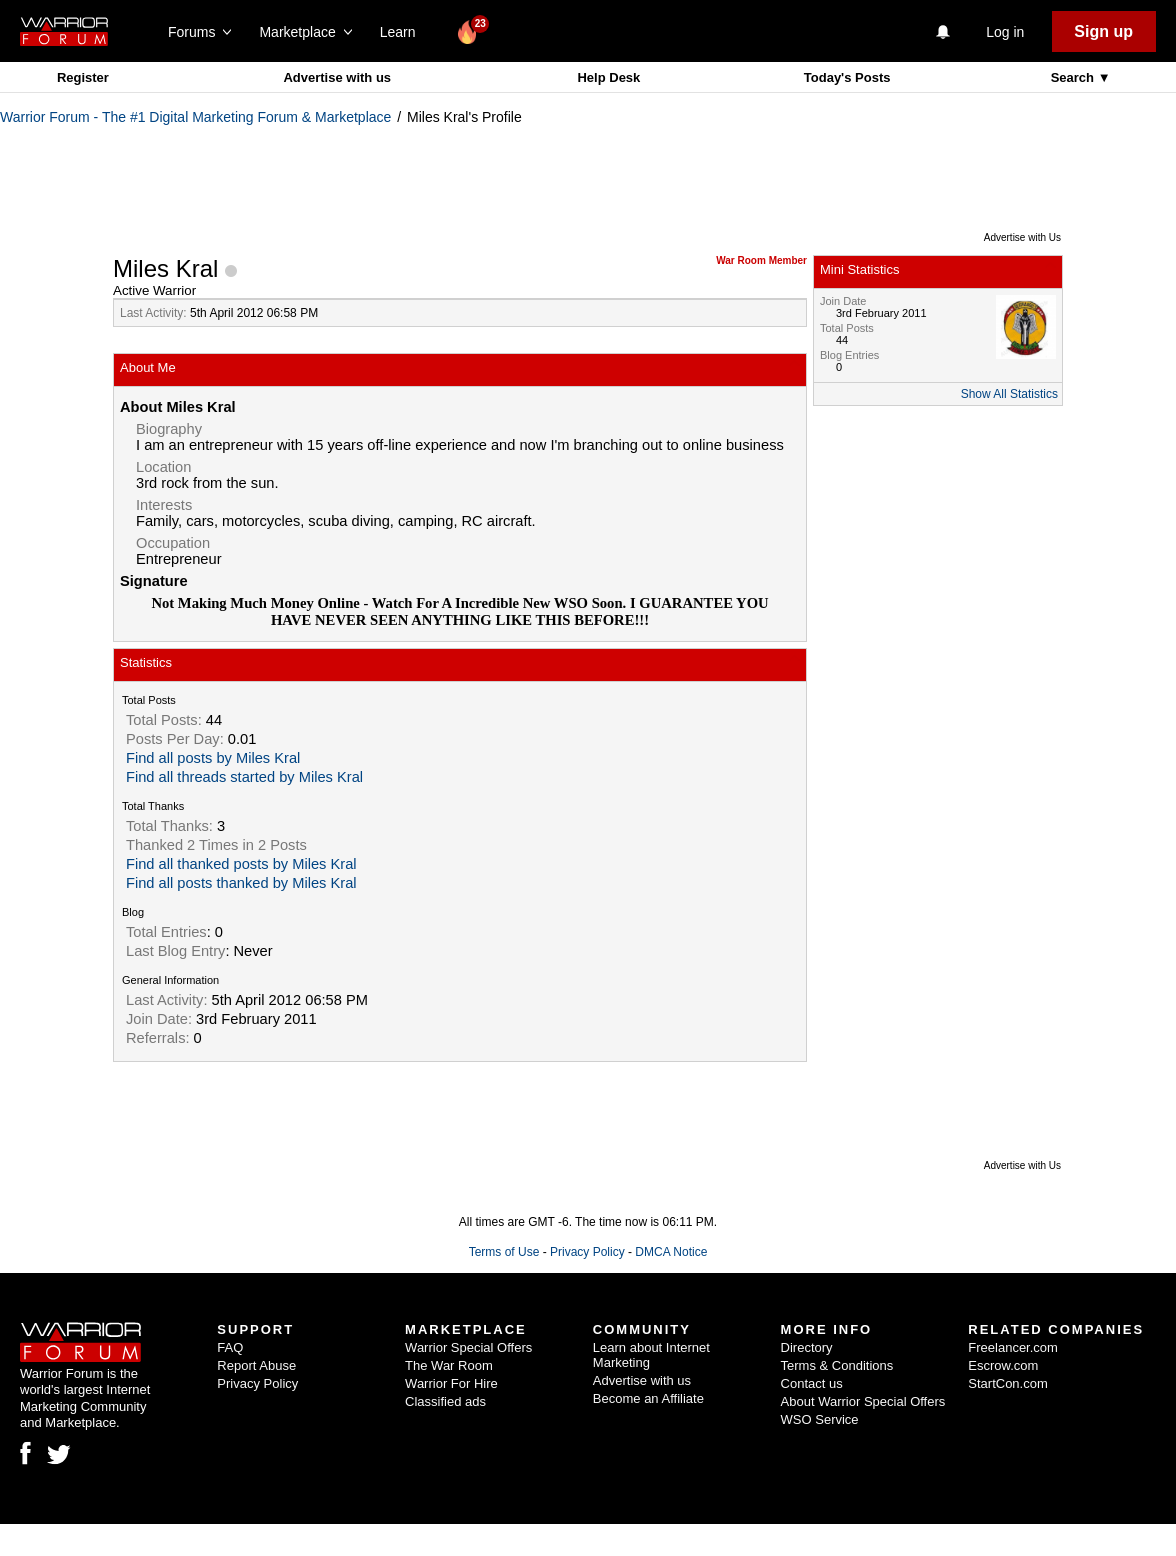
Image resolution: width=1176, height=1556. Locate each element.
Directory (807, 1347)
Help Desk (608, 77)
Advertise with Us (1022, 237)
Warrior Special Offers (468, 1347)
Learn (403, 32)
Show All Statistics (1009, 394)
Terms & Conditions (837, 1365)
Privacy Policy (587, 1252)
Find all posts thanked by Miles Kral (241, 883)
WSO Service (820, 1419)
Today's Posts (847, 77)
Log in (1005, 32)
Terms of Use (504, 1252)
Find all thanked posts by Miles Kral (241, 864)
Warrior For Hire (451, 1383)
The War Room (449, 1365)
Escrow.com (1003, 1365)
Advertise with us (337, 77)
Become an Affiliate (648, 1398)
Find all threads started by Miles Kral (244, 777)
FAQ (230, 1347)
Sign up (1103, 31)
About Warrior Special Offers (863, 1401)
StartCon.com (1007, 1383)
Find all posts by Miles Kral (213, 758)
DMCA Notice (671, 1252)
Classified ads (445, 1401)
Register (83, 77)
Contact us (812, 1383)
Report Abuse (256, 1365)
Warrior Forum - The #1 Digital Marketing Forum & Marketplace (195, 117)
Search (1074, 77)
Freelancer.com (1013, 1347)
